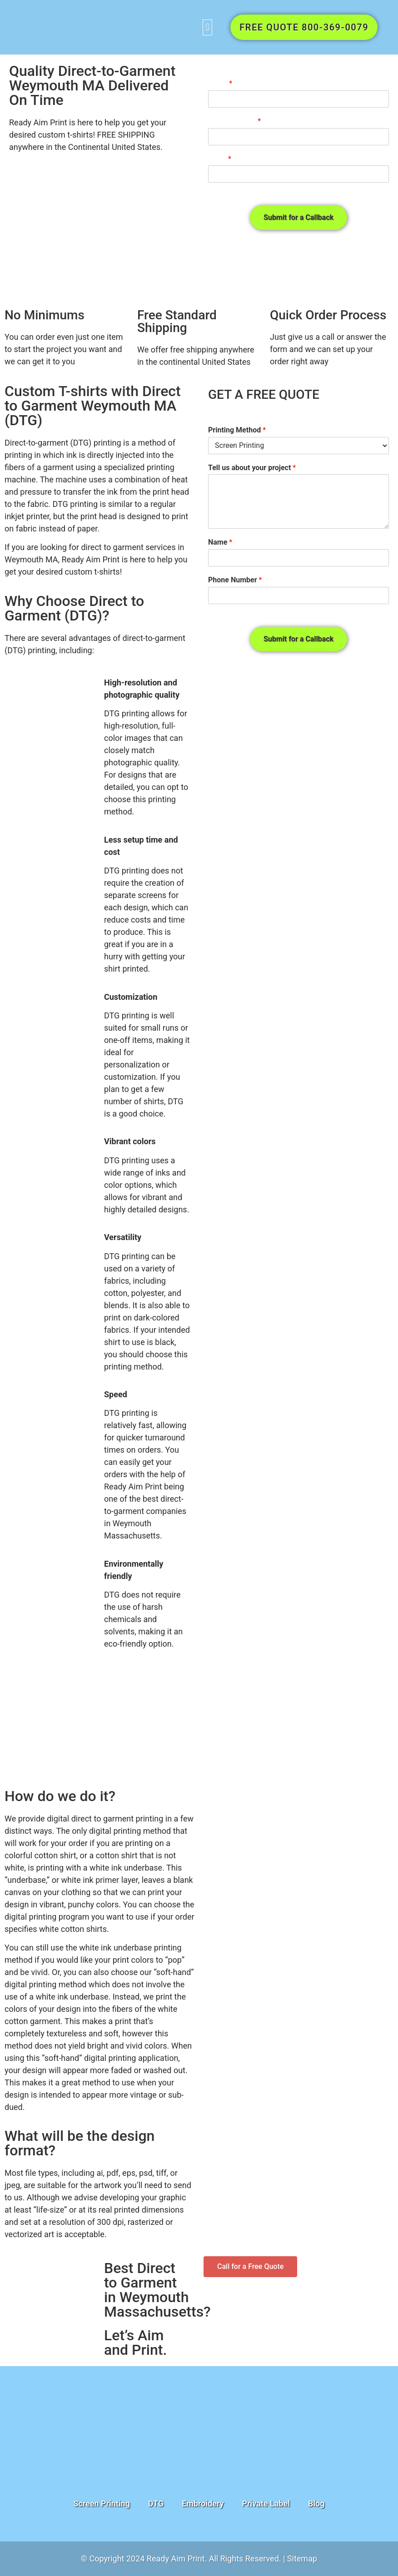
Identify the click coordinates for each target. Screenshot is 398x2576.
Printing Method (237, 430)
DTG (156, 2503)
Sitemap (302, 2558)
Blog (316, 2503)
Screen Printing (102, 2503)
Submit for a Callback (298, 217)
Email (219, 158)
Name (220, 83)
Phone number (234, 121)
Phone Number (235, 580)
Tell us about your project (252, 467)
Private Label (266, 2503)
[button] (207, 27)
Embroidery (203, 2503)
